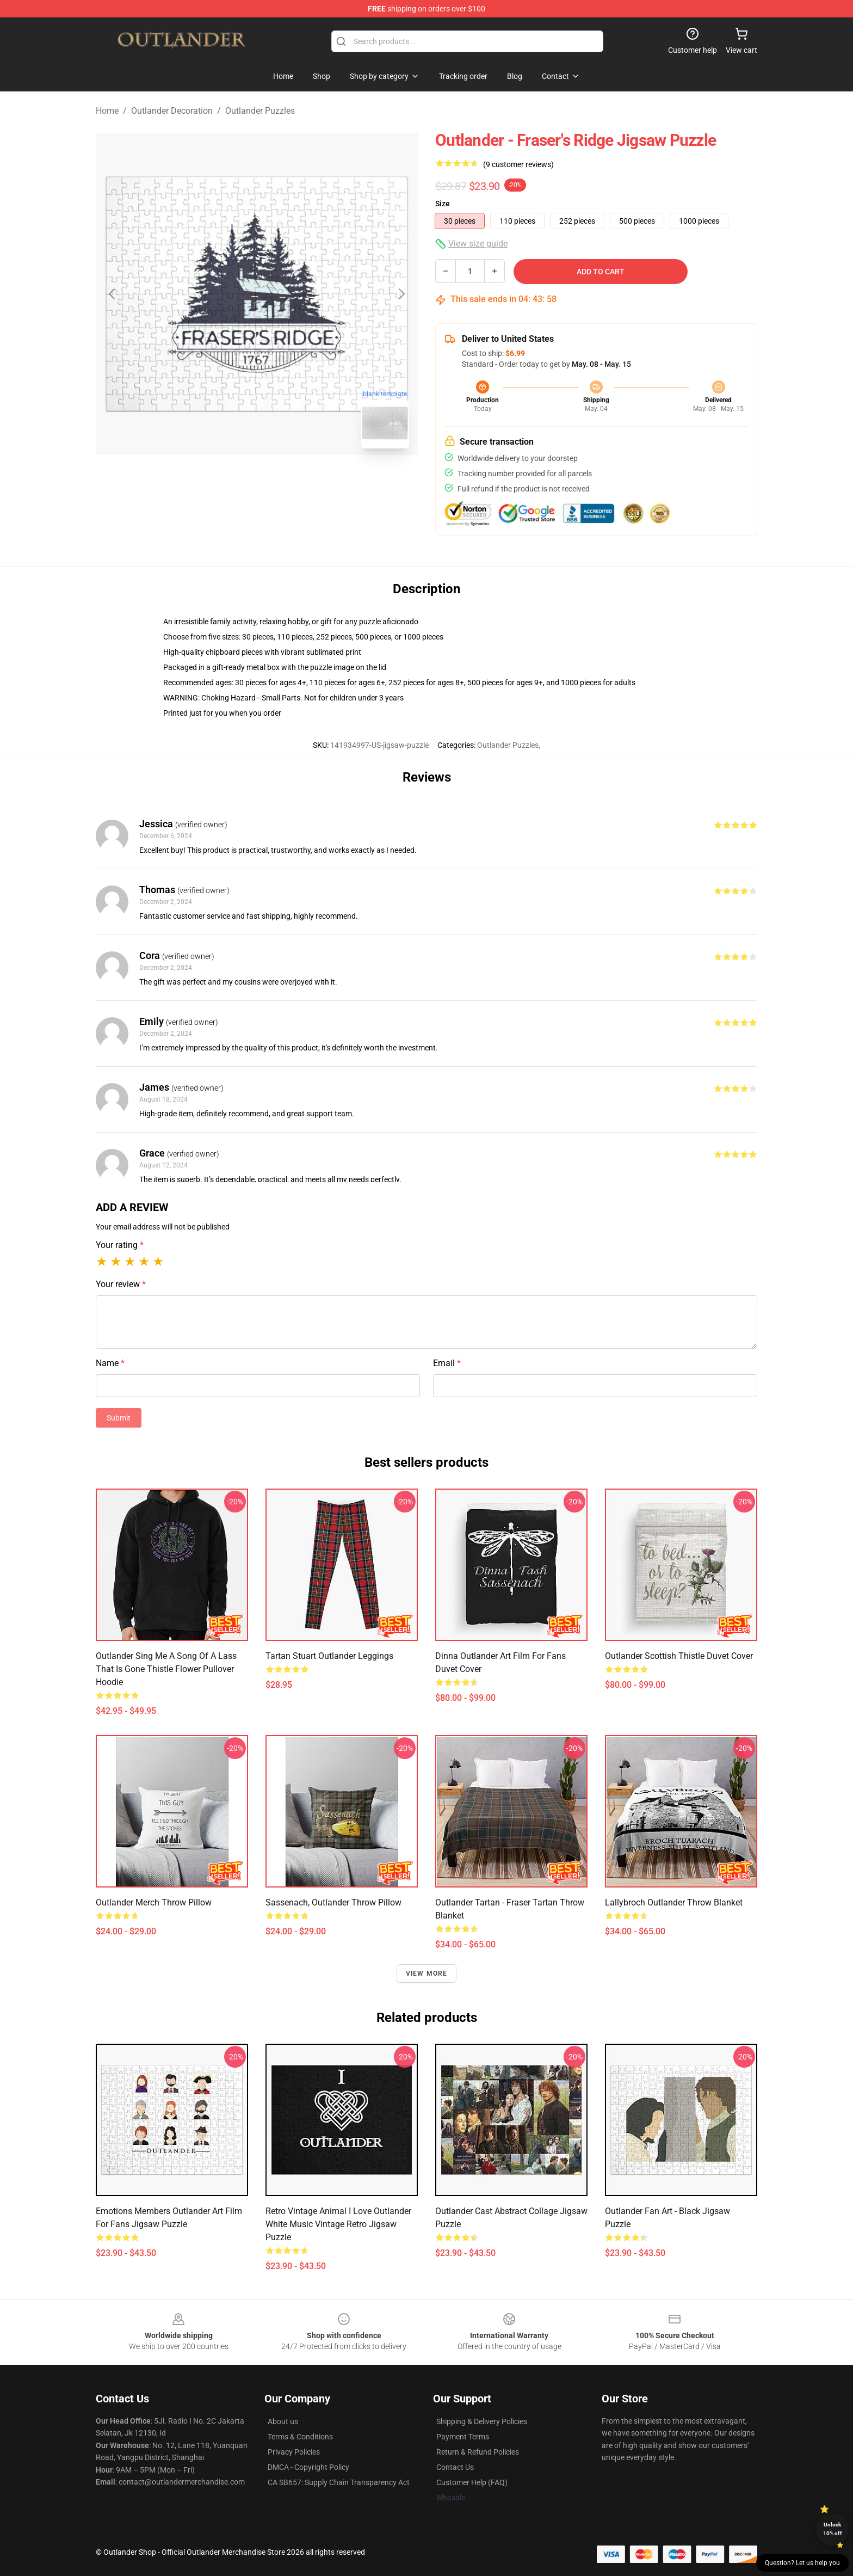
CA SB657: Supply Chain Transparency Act (339, 2482)
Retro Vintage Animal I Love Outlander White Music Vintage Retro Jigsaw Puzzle (338, 2224)
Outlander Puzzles (260, 111)
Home (107, 111)
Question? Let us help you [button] (802, 2563)
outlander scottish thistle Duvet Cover (679, 1656)
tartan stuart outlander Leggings (329, 1656)
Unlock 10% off (832, 2529)
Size (442, 203)
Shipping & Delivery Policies (481, 2421)
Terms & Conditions (300, 2436)
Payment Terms (462, 2436)
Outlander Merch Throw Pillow (154, 1902)
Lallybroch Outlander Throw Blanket (674, 1902)
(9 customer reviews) (518, 164)
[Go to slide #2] (285, 481)
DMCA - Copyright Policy (308, 2467)
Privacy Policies (294, 2452)
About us (283, 2421)
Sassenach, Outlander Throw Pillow (333, 1902)
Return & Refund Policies (477, 2452)
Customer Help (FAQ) (472, 2482)
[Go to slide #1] (228, 481)
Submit (119, 1417)
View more (427, 1973)
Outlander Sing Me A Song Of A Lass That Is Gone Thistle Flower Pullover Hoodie (166, 1669)
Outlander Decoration (172, 111)
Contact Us (455, 2467)
